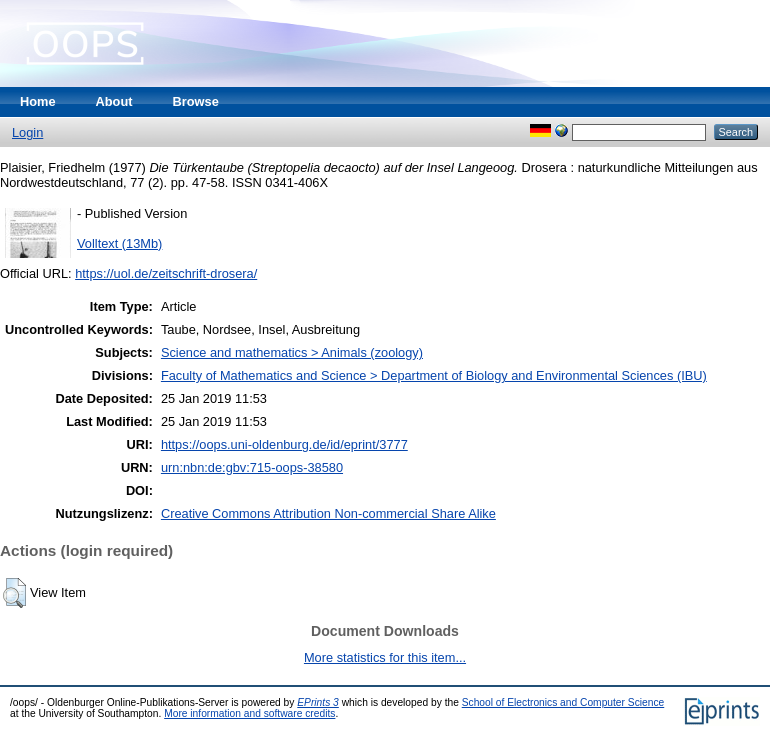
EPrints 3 (318, 702)
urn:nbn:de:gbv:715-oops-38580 (252, 467)
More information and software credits (249, 713)
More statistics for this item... (385, 657)
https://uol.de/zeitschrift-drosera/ (166, 273)
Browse (196, 101)
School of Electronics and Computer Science (563, 702)
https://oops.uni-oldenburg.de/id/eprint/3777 (284, 444)
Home (38, 101)
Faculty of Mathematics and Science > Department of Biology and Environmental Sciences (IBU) (434, 375)
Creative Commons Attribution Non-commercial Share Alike (328, 513)
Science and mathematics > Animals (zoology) (292, 352)
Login (27, 132)
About (114, 101)
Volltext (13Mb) (119, 243)
